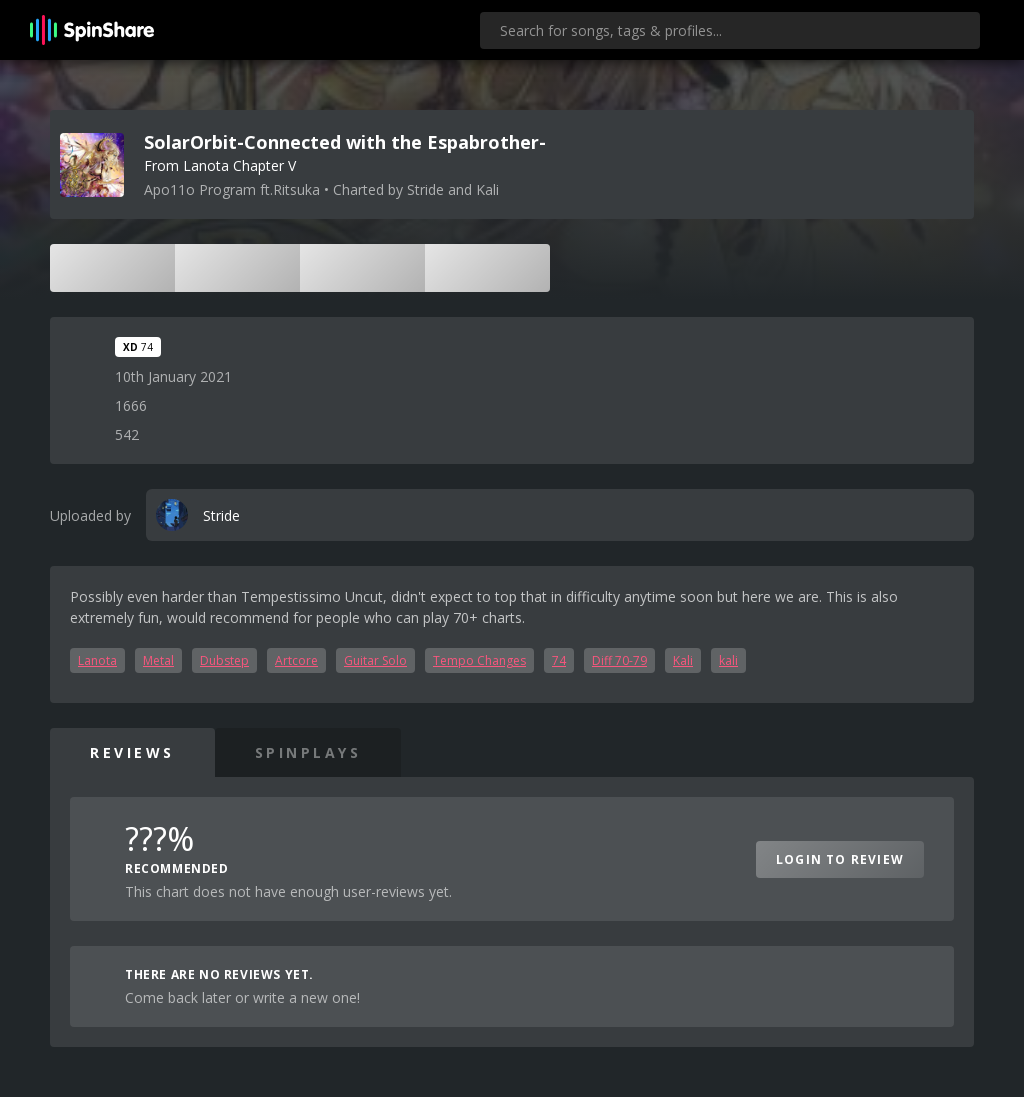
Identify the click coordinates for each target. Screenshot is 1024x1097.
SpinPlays (308, 752)
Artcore (296, 660)
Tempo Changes (479, 660)
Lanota (97, 660)
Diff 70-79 (619, 660)
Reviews (132, 752)
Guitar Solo (375, 660)
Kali (683, 660)
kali (728, 660)
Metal (158, 660)
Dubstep (224, 660)
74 (559, 660)
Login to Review (840, 859)
